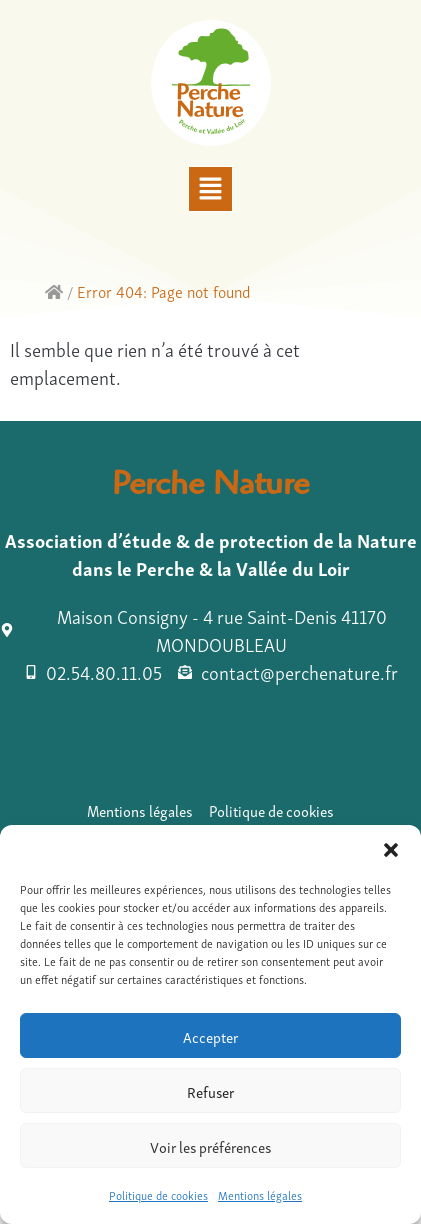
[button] (391, 850)
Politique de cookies (158, 1194)
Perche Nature (210, 488)
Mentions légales (260, 1194)
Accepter (210, 1036)
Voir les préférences (210, 1146)
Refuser (210, 1091)
